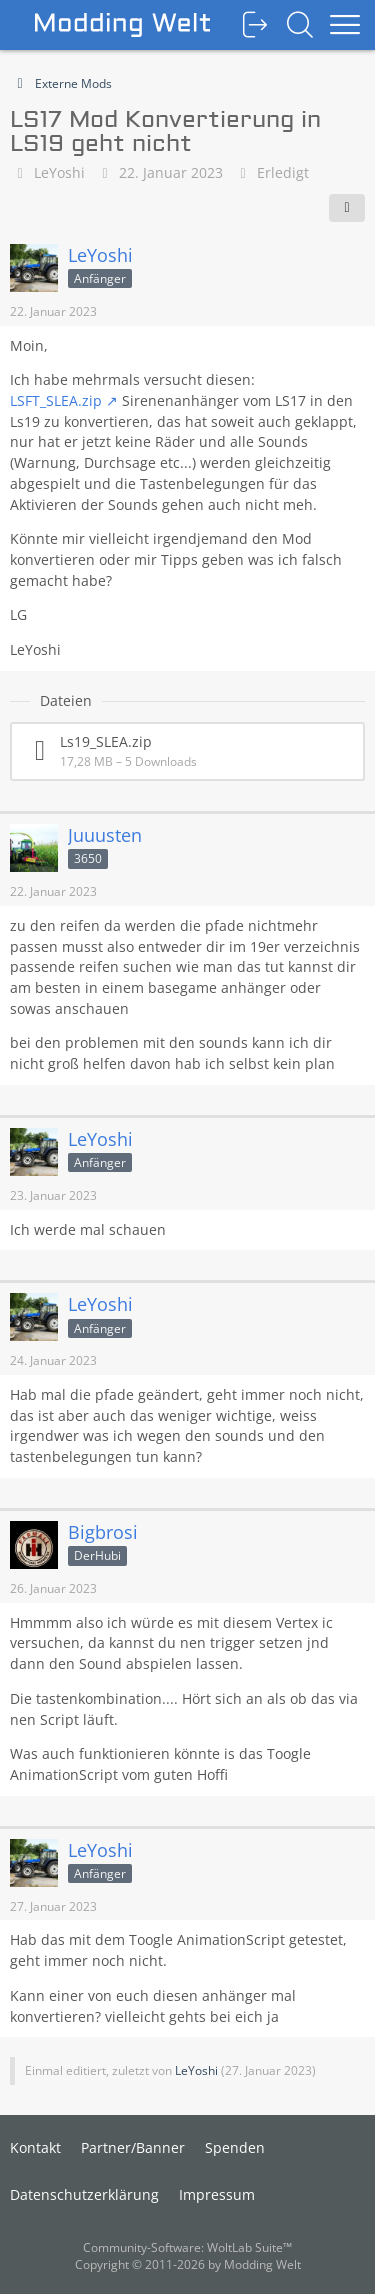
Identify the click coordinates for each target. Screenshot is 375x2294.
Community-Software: (187, 2247)
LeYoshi (59, 172)
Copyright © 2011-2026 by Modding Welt (188, 2264)
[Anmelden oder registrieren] (255, 25)
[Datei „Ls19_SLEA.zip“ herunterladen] (187, 751)
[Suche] (300, 25)
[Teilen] (347, 208)
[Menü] (345, 25)
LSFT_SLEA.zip (56, 400)
